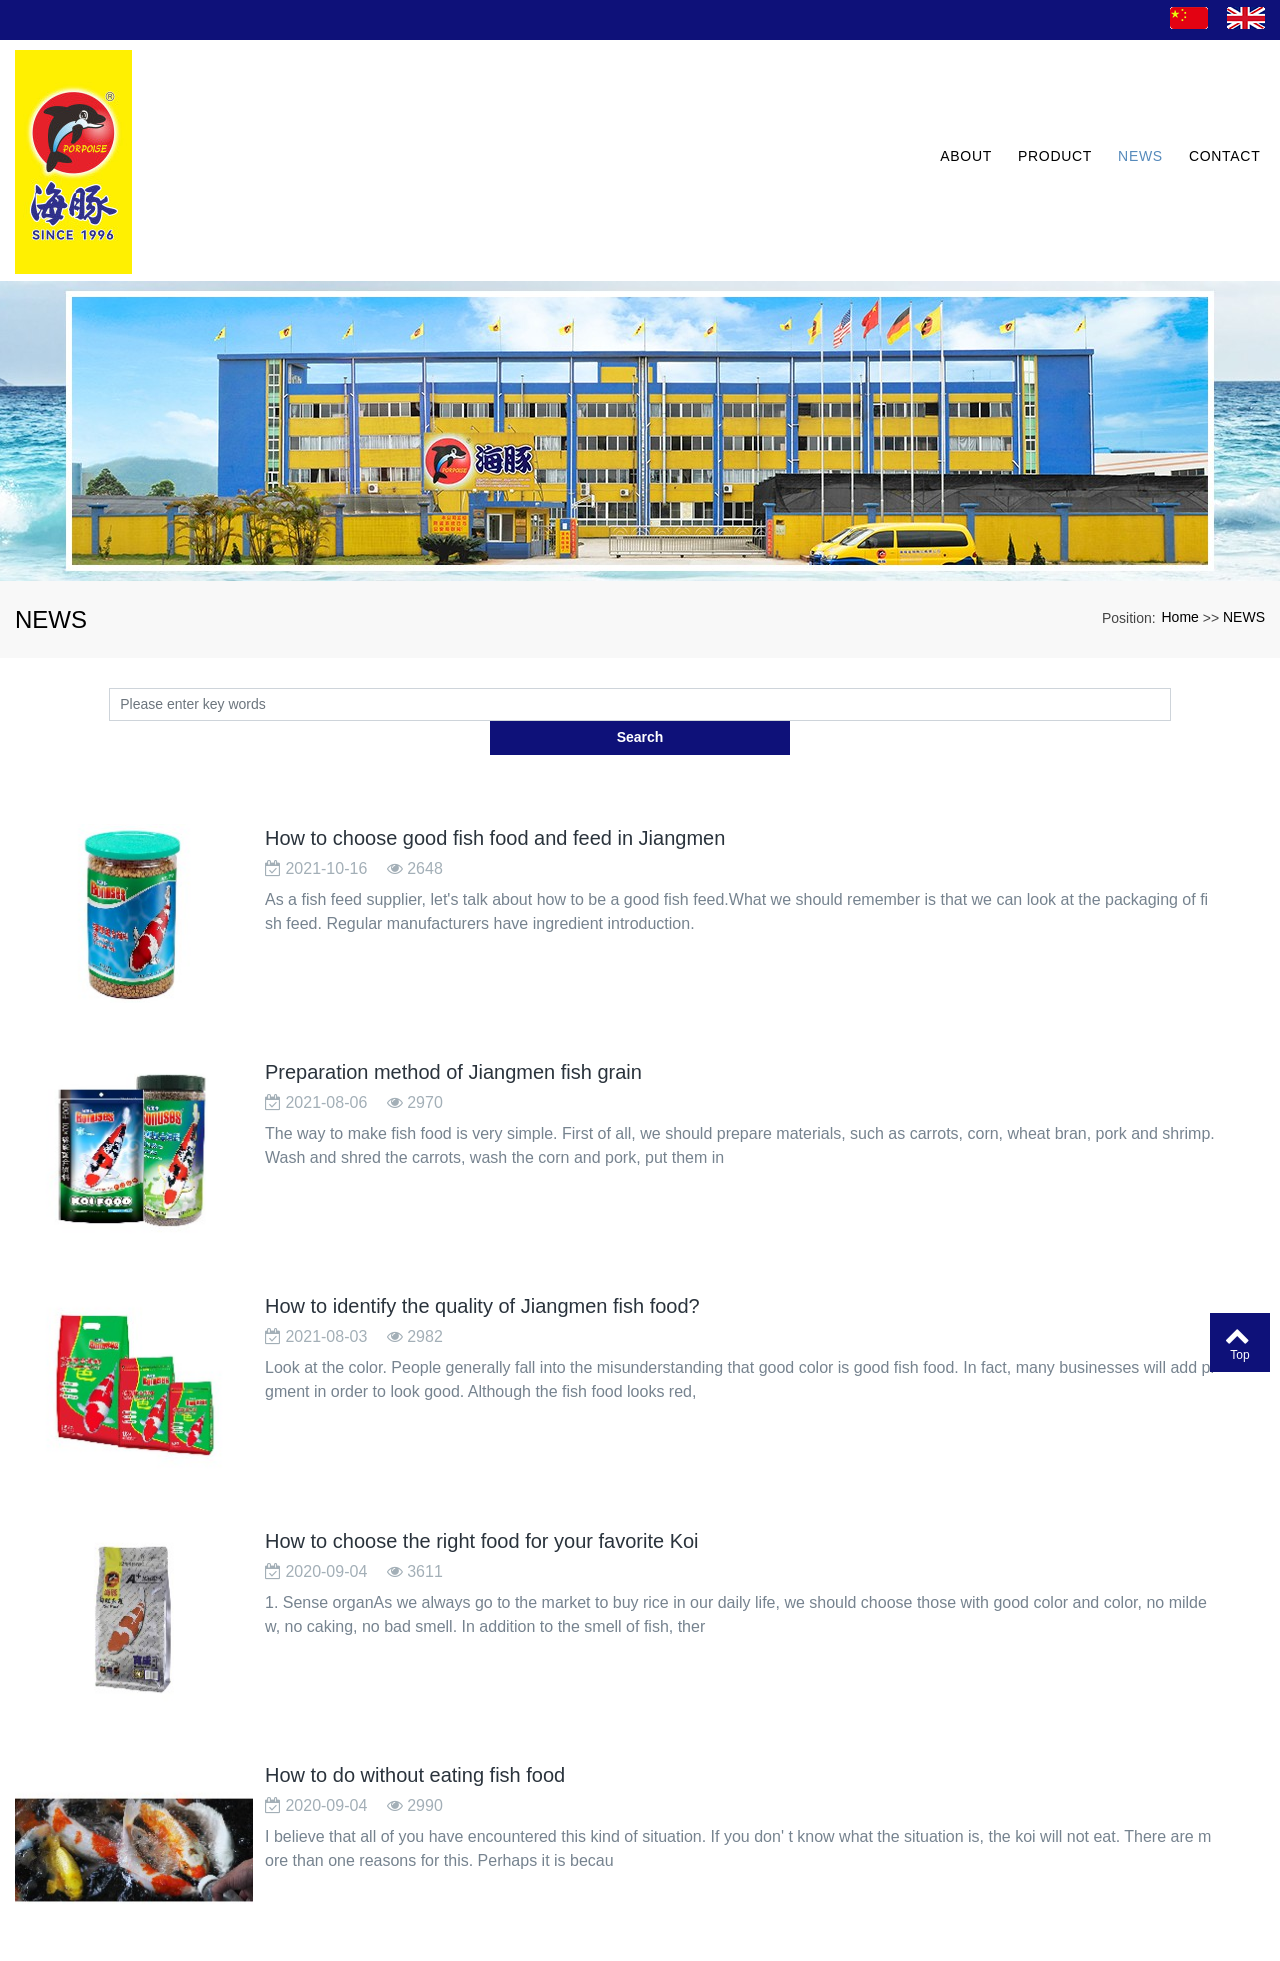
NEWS (1132, 106)
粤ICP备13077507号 (640, 1945)
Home (1180, 508)
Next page (733, 1835)
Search (1171, 595)
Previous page (576, 1835)
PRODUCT (1047, 106)
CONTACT (1216, 106)
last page (828, 1835)
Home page (459, 1835)
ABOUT (958, 106)
